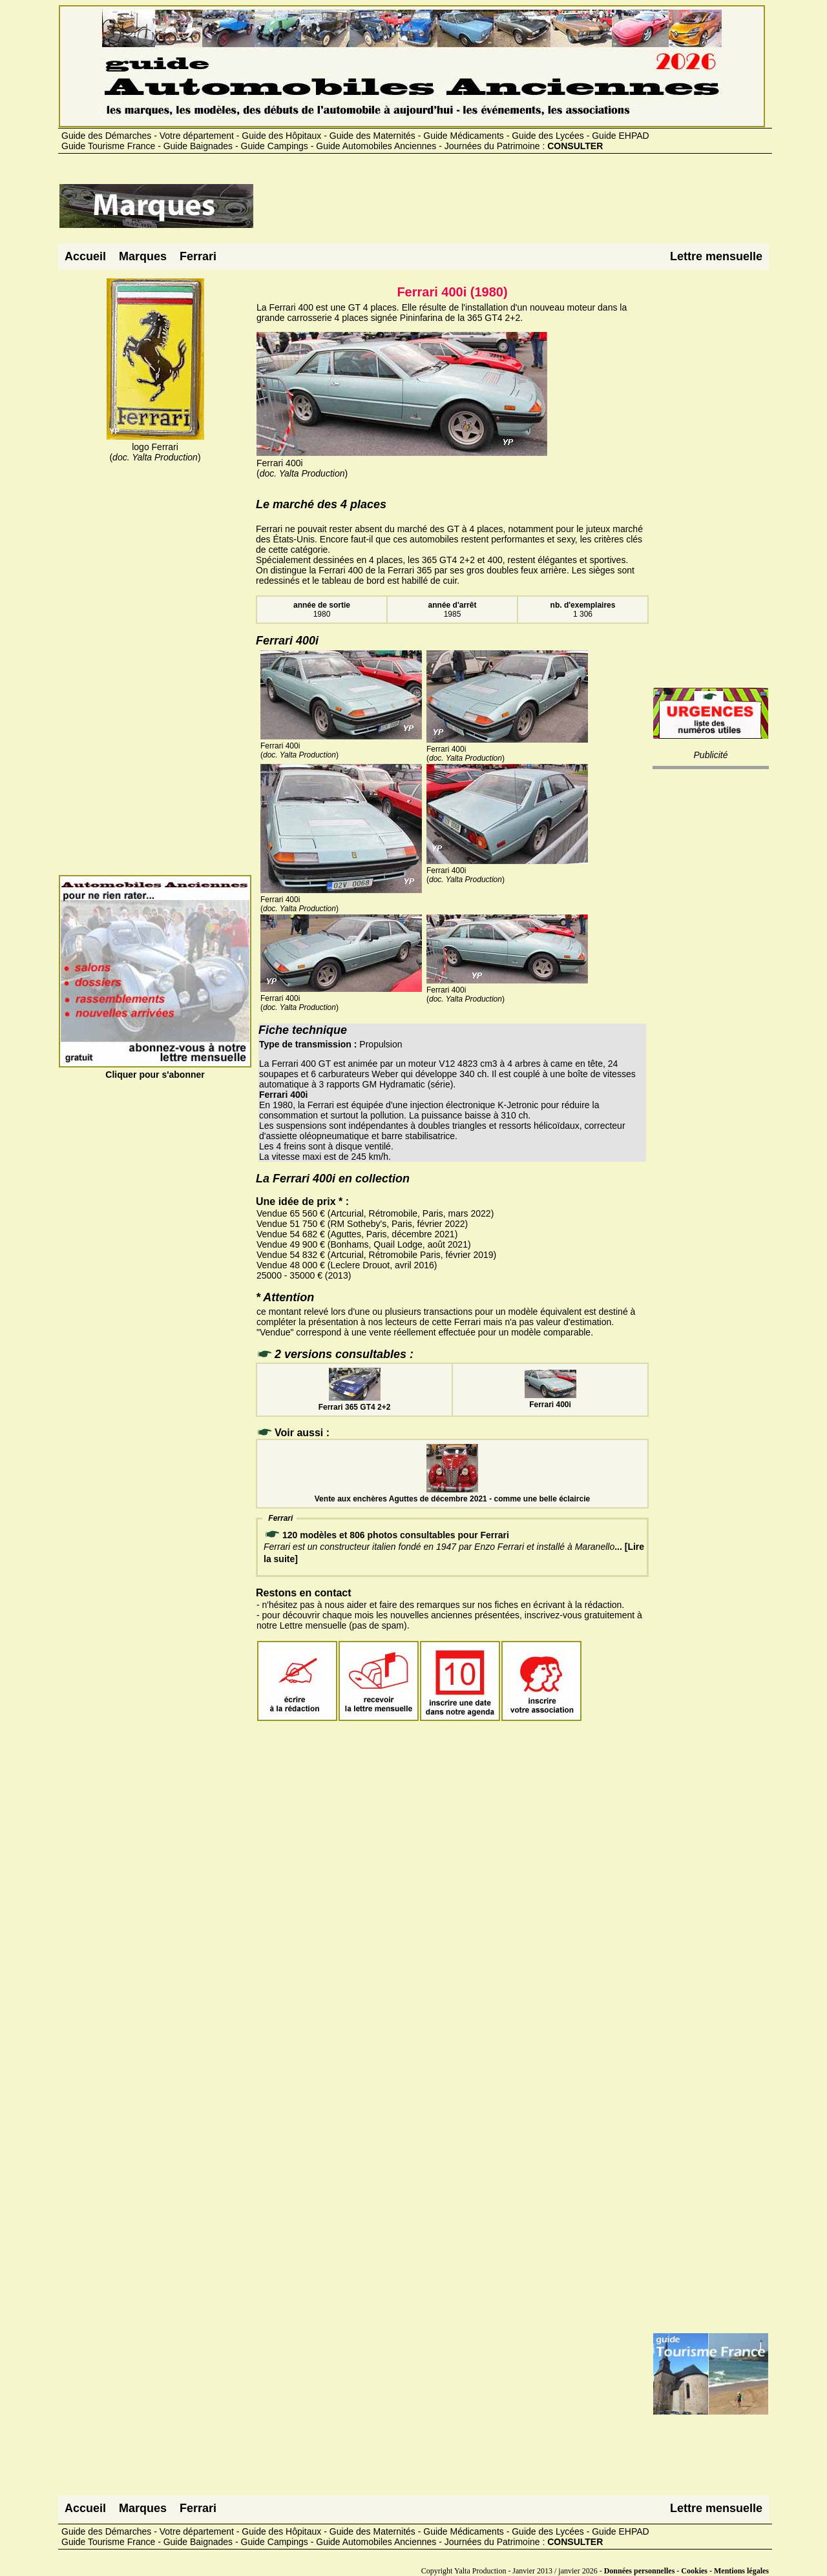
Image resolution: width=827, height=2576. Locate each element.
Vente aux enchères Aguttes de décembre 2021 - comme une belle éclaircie (452, 1494)
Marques (143, 256)
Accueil (85, 256)
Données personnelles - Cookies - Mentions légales (686, 2570)
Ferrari (198, 256)
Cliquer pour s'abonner (155, 1069)
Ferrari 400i (550, 1400)
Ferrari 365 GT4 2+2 (355, 1403)
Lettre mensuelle (716, 256)
